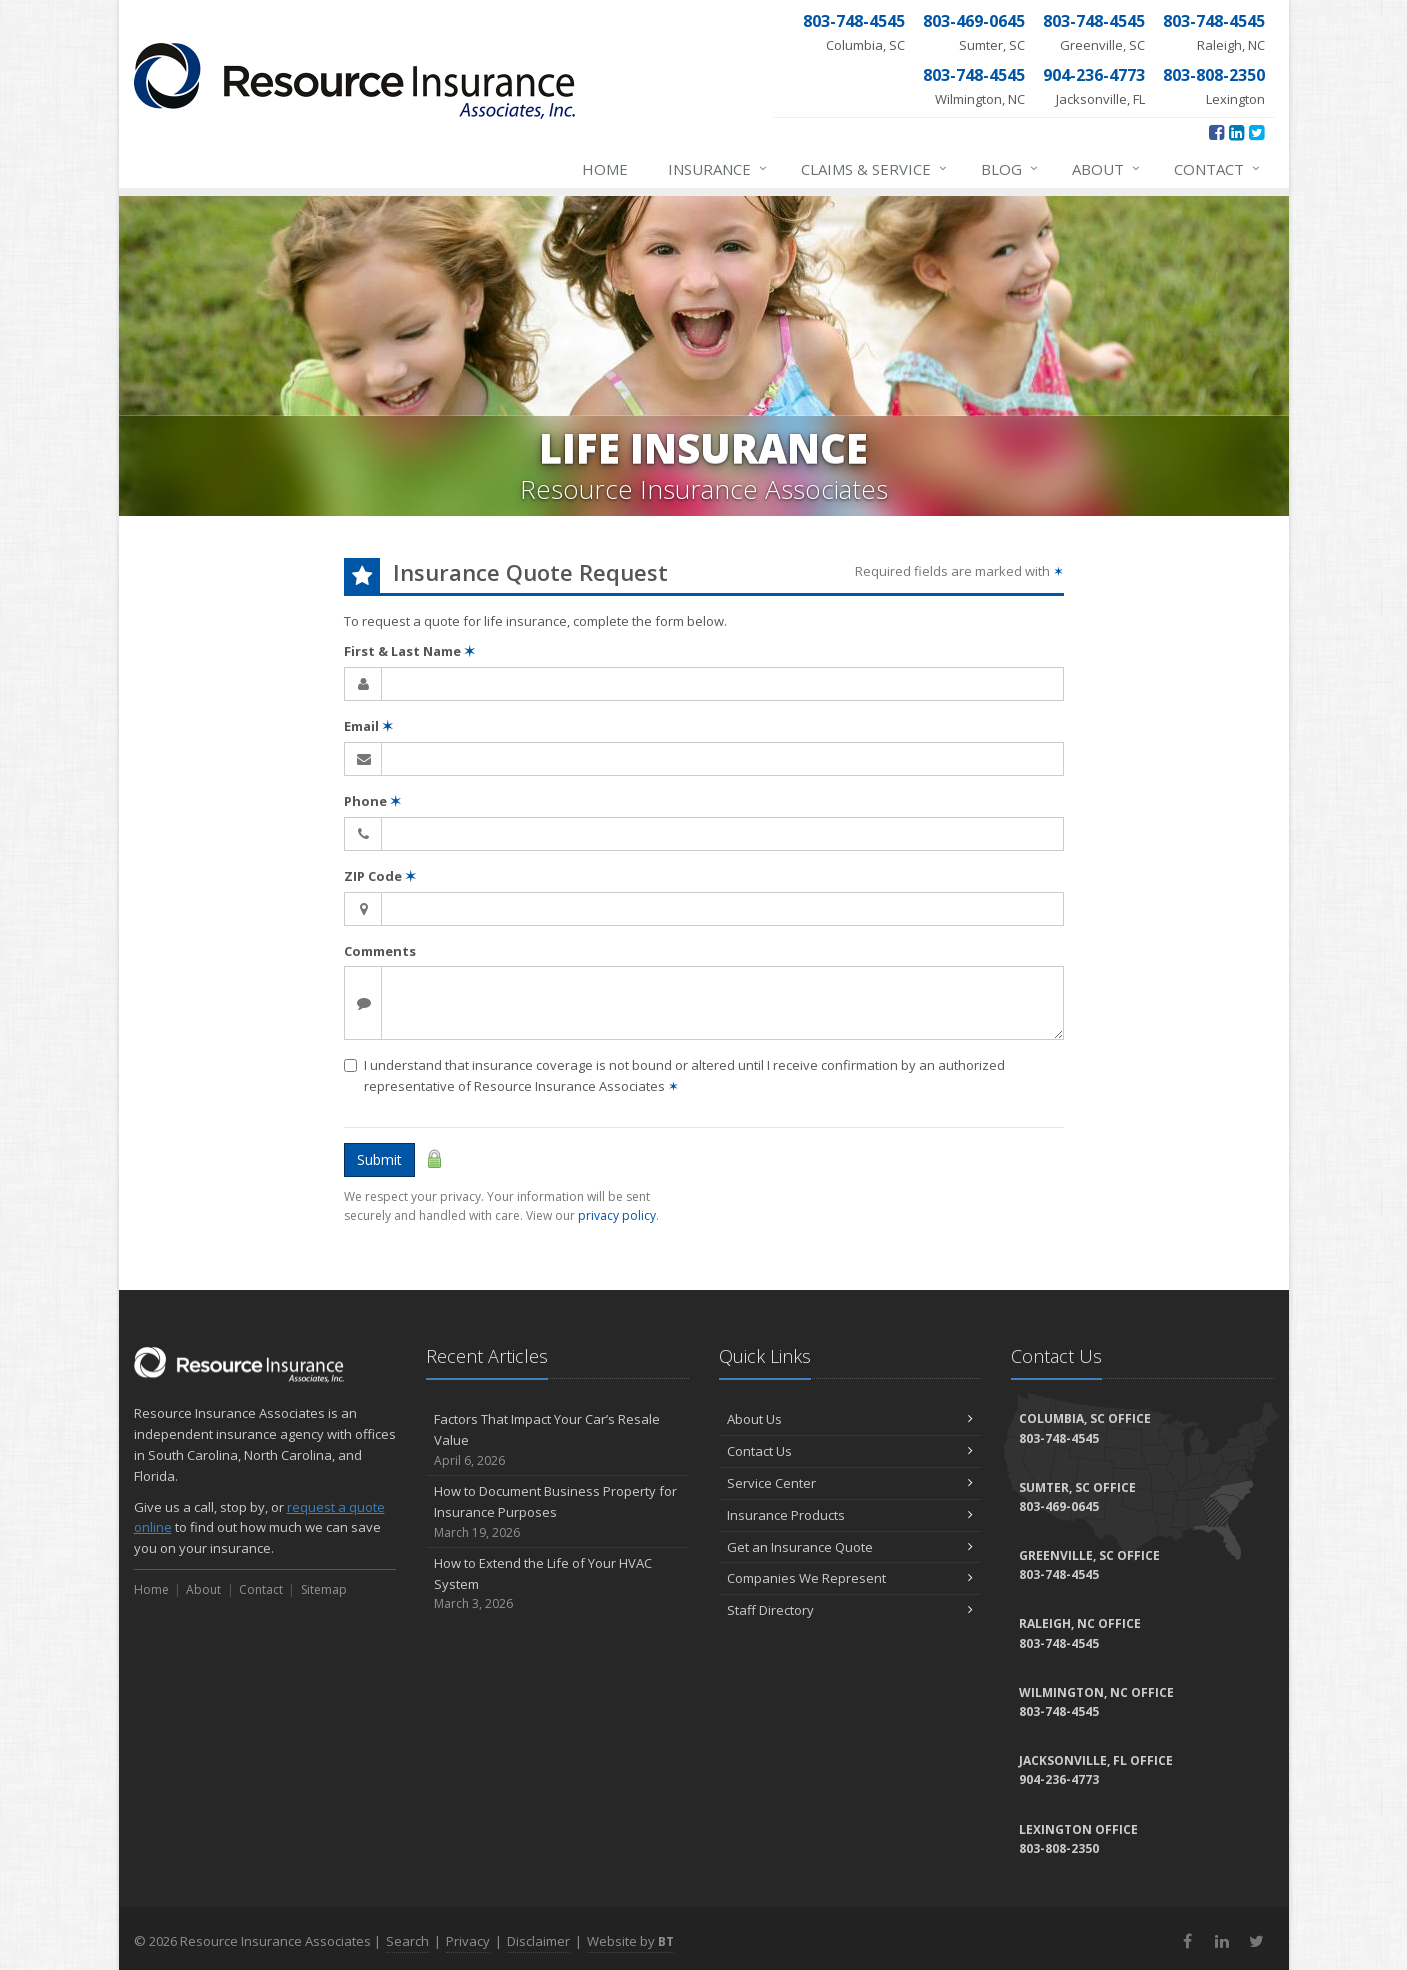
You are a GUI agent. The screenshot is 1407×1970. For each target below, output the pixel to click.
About (1107, 169)
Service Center (850, 1483)
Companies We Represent (850, 1578)
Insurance (718, 169)
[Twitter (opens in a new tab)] (1256, 132)
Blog (1010, 169)
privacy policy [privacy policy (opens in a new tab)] (617, 1215)
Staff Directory (850, 1610)
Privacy (468, 1941)
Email (368, 726)
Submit (379, 1159)
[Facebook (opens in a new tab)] (1216, 132)
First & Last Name (409, 651)
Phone (372, 801)
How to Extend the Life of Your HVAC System (557, 1584)
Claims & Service (875, 169)
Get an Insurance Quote (850, 1547)
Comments (380, 951)
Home (605, 169)
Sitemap (324, 1589)
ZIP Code (380, 876)
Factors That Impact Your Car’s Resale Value (557, 1440)
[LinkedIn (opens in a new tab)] (1236, 132)
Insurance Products (850, 1515)
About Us (850, 1419)
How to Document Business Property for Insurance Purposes (557, 1512)
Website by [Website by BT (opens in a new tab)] (630, 1941)
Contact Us (850, 1451)
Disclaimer (538, 1941)
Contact (1218, 169)
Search (407, 1941)
